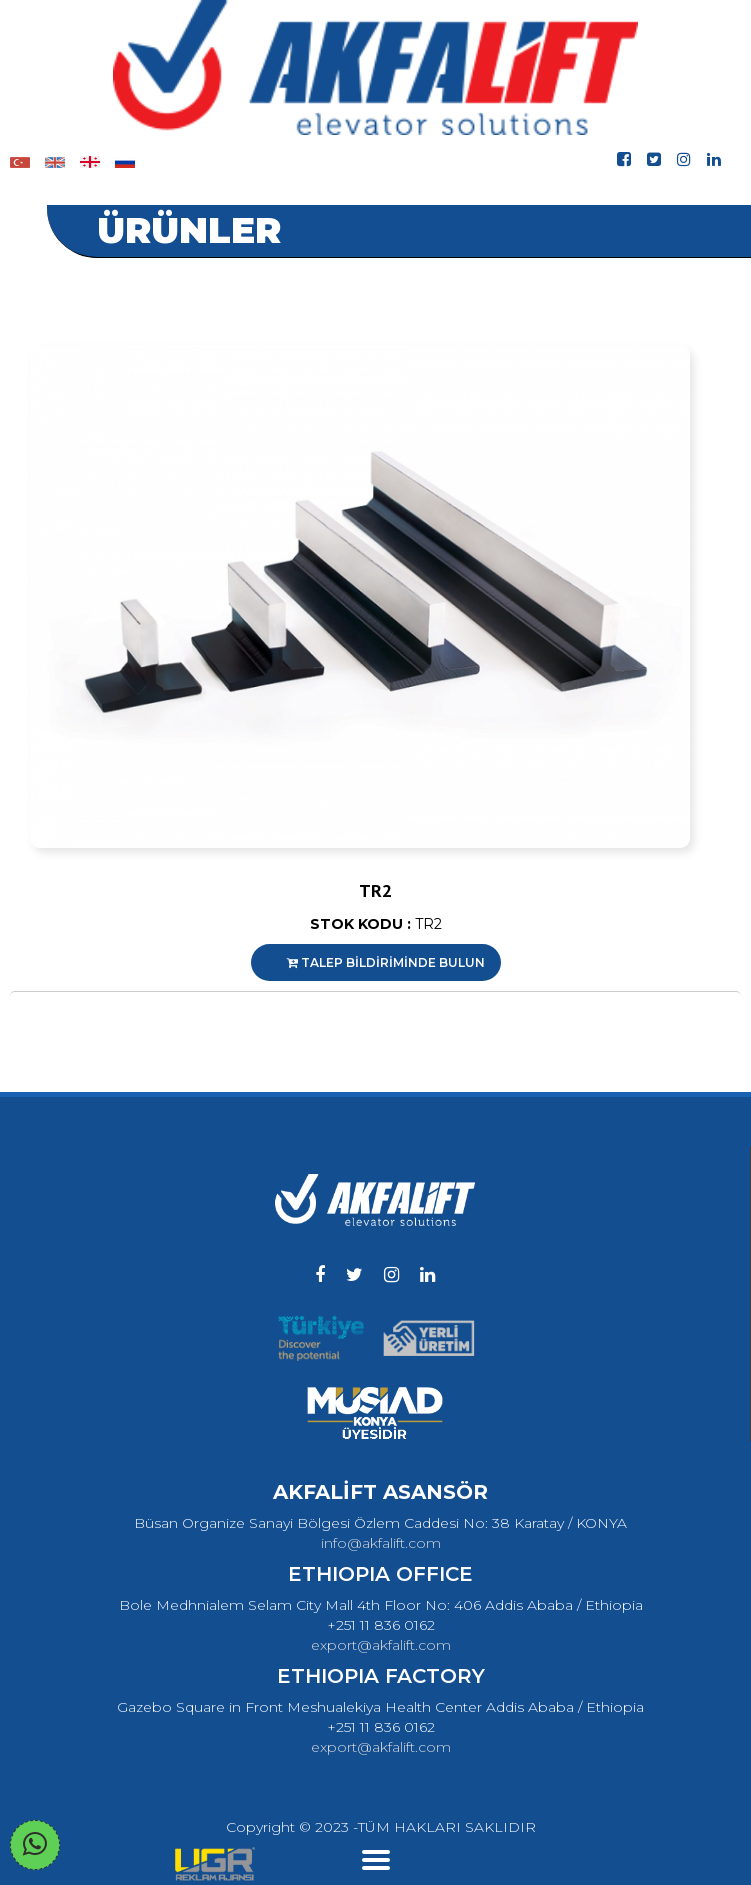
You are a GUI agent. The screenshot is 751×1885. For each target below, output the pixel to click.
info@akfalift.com (381, 1543)
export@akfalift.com (381, 1645)
